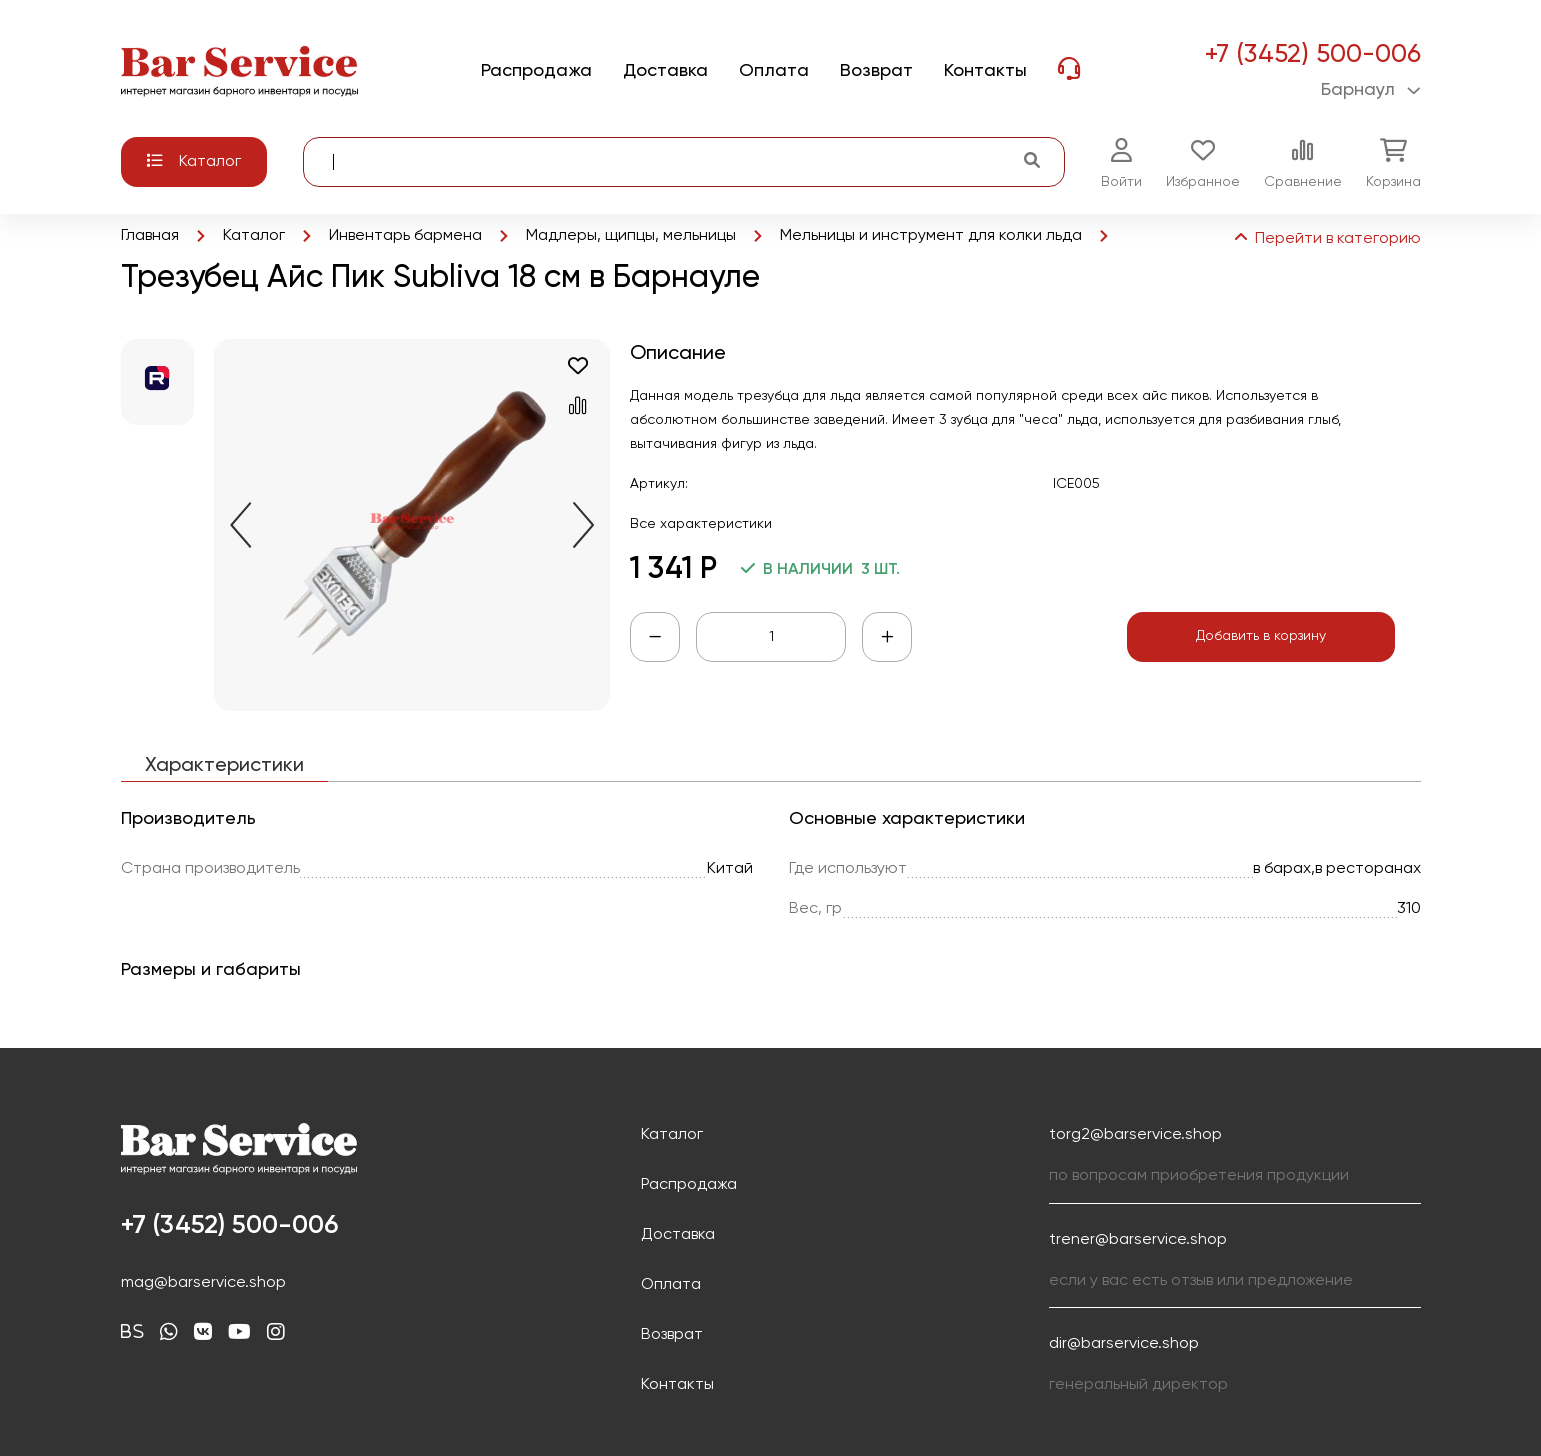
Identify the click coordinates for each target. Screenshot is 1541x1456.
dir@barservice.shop (1124, 1344)
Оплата (671, 1285)
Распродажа (689, 1185)
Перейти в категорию (1326, 239)
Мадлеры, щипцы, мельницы (631, 236)
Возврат (672, 1335)
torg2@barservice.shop (1135, 1135)
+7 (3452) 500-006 (1312, 55)
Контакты (677, 1385)
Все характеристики (701, 524)
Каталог (254, 236)
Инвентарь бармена (405, 236)
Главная (150, 236)
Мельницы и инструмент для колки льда (931, 236)
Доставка (678, 1235)
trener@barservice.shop (1138, 1240)
